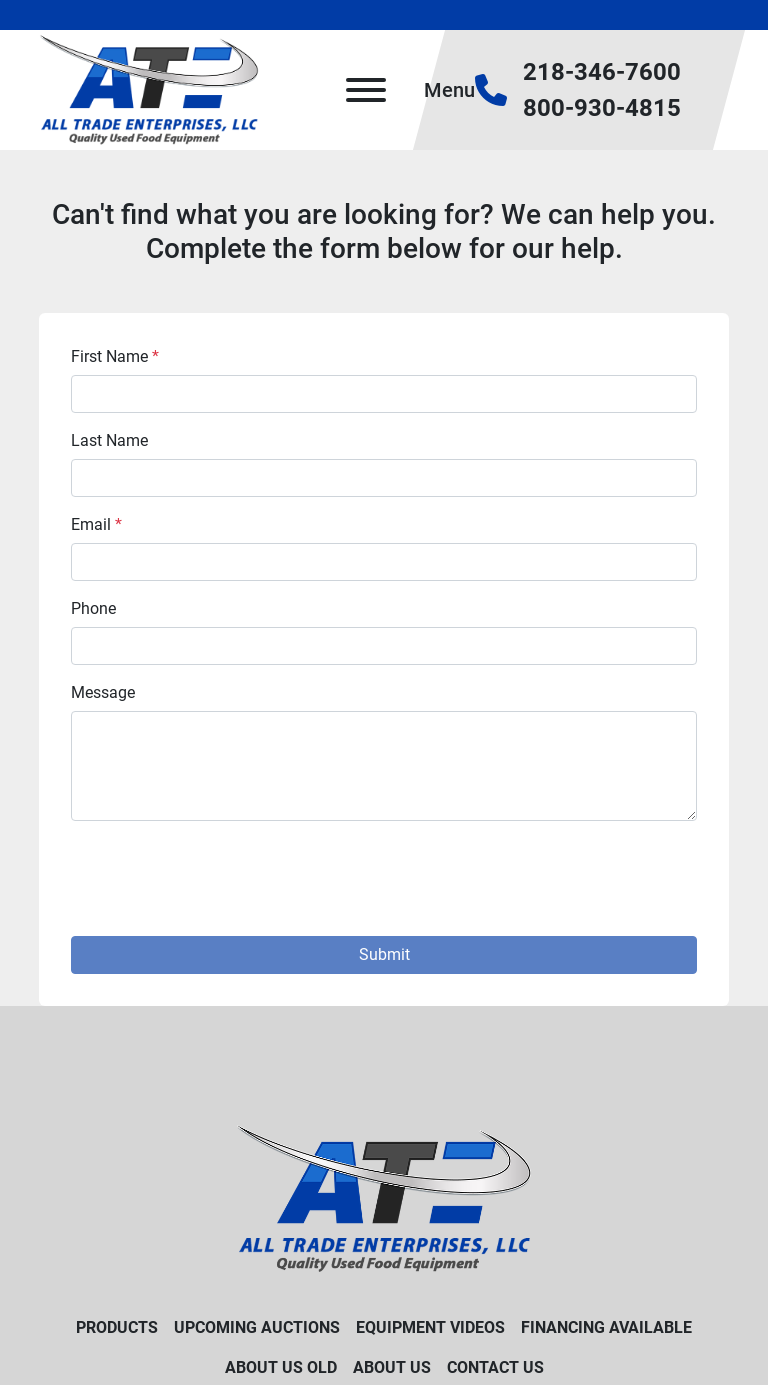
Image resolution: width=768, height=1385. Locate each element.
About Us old (281, 1367)
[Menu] (366, 90)
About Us (392, 1367)
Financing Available (606, 1327)
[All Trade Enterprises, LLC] (384, 1197)
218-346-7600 (602, 72)
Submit (384, 954)
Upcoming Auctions (257, 1327)
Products (117, 1327)
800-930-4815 (602, 108)
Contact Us (495, 1367)
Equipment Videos (430, 1327)
